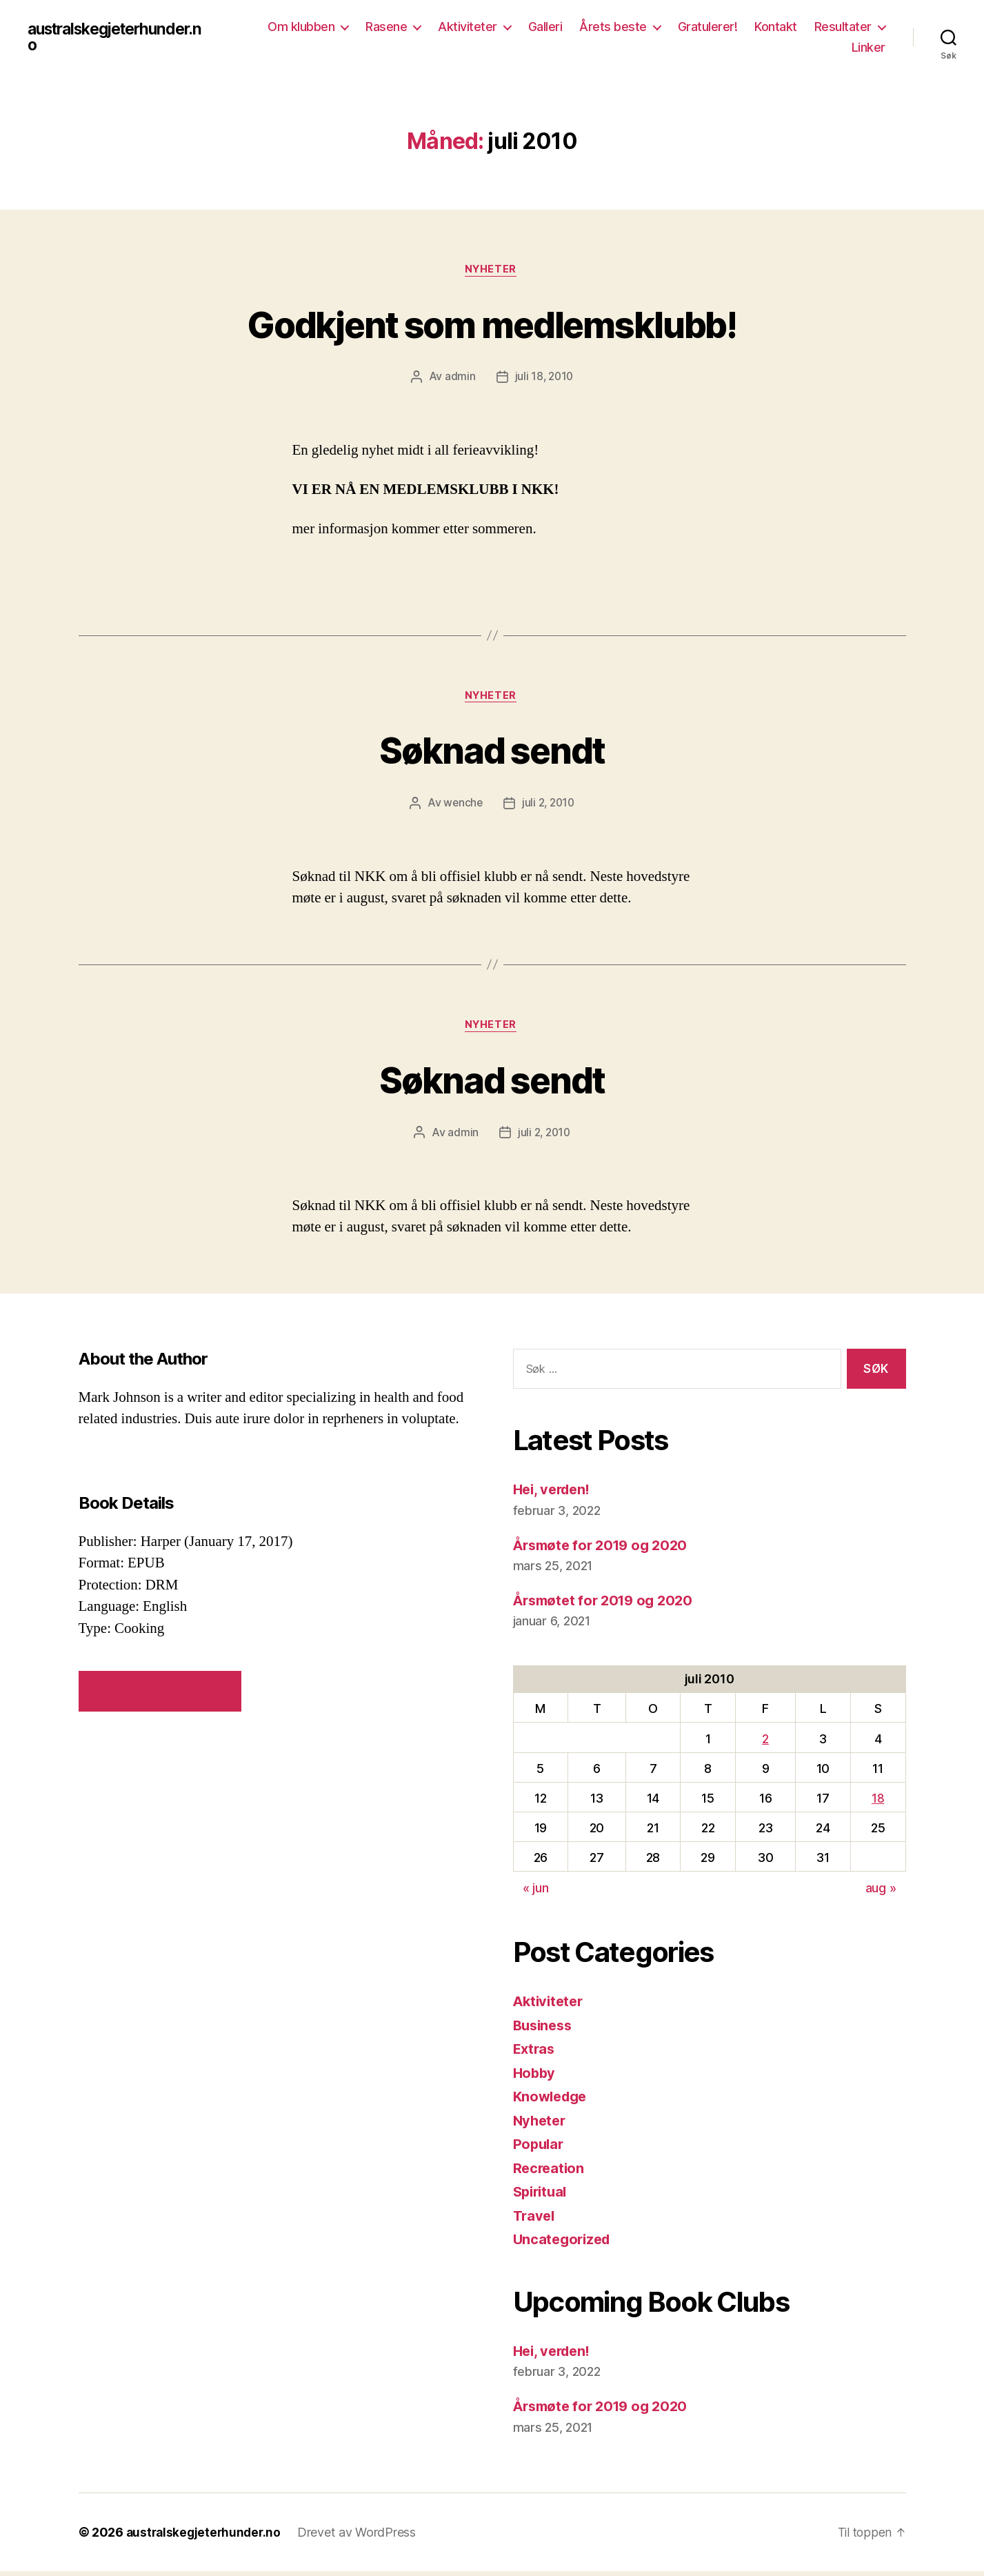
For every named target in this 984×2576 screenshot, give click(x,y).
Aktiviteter (467, 26)
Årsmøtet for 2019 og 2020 (607, 1605)
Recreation (550, 2172)
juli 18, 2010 (544, 378)
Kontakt (775, 26)
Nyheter (492, 271)
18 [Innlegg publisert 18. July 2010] (878, 1803)
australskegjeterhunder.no (122, 37)
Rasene (386, 26)
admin (458, 378)
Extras (535, 2054)
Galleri (545, 26)
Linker (868, 47)
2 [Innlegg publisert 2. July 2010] (765, 1743)
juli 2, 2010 (548, 806)
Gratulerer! (708, 26)
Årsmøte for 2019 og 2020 (605, 1549)
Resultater (843, 26)
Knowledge (552, 2101)
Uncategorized (564, 2244)
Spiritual (542, 2197)
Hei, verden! (554, 1494)
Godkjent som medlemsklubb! (492, 323)
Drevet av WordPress (361, 2537)
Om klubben (301, 26)
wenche (461, 806)
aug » (880, 1892)
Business (544, 2030)
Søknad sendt (492, 751)
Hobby (535, 2077)
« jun (536, 1892)
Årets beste (613, 26)
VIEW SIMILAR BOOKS (159, 1696)
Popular (539, 2149)
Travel (535, 2220)
